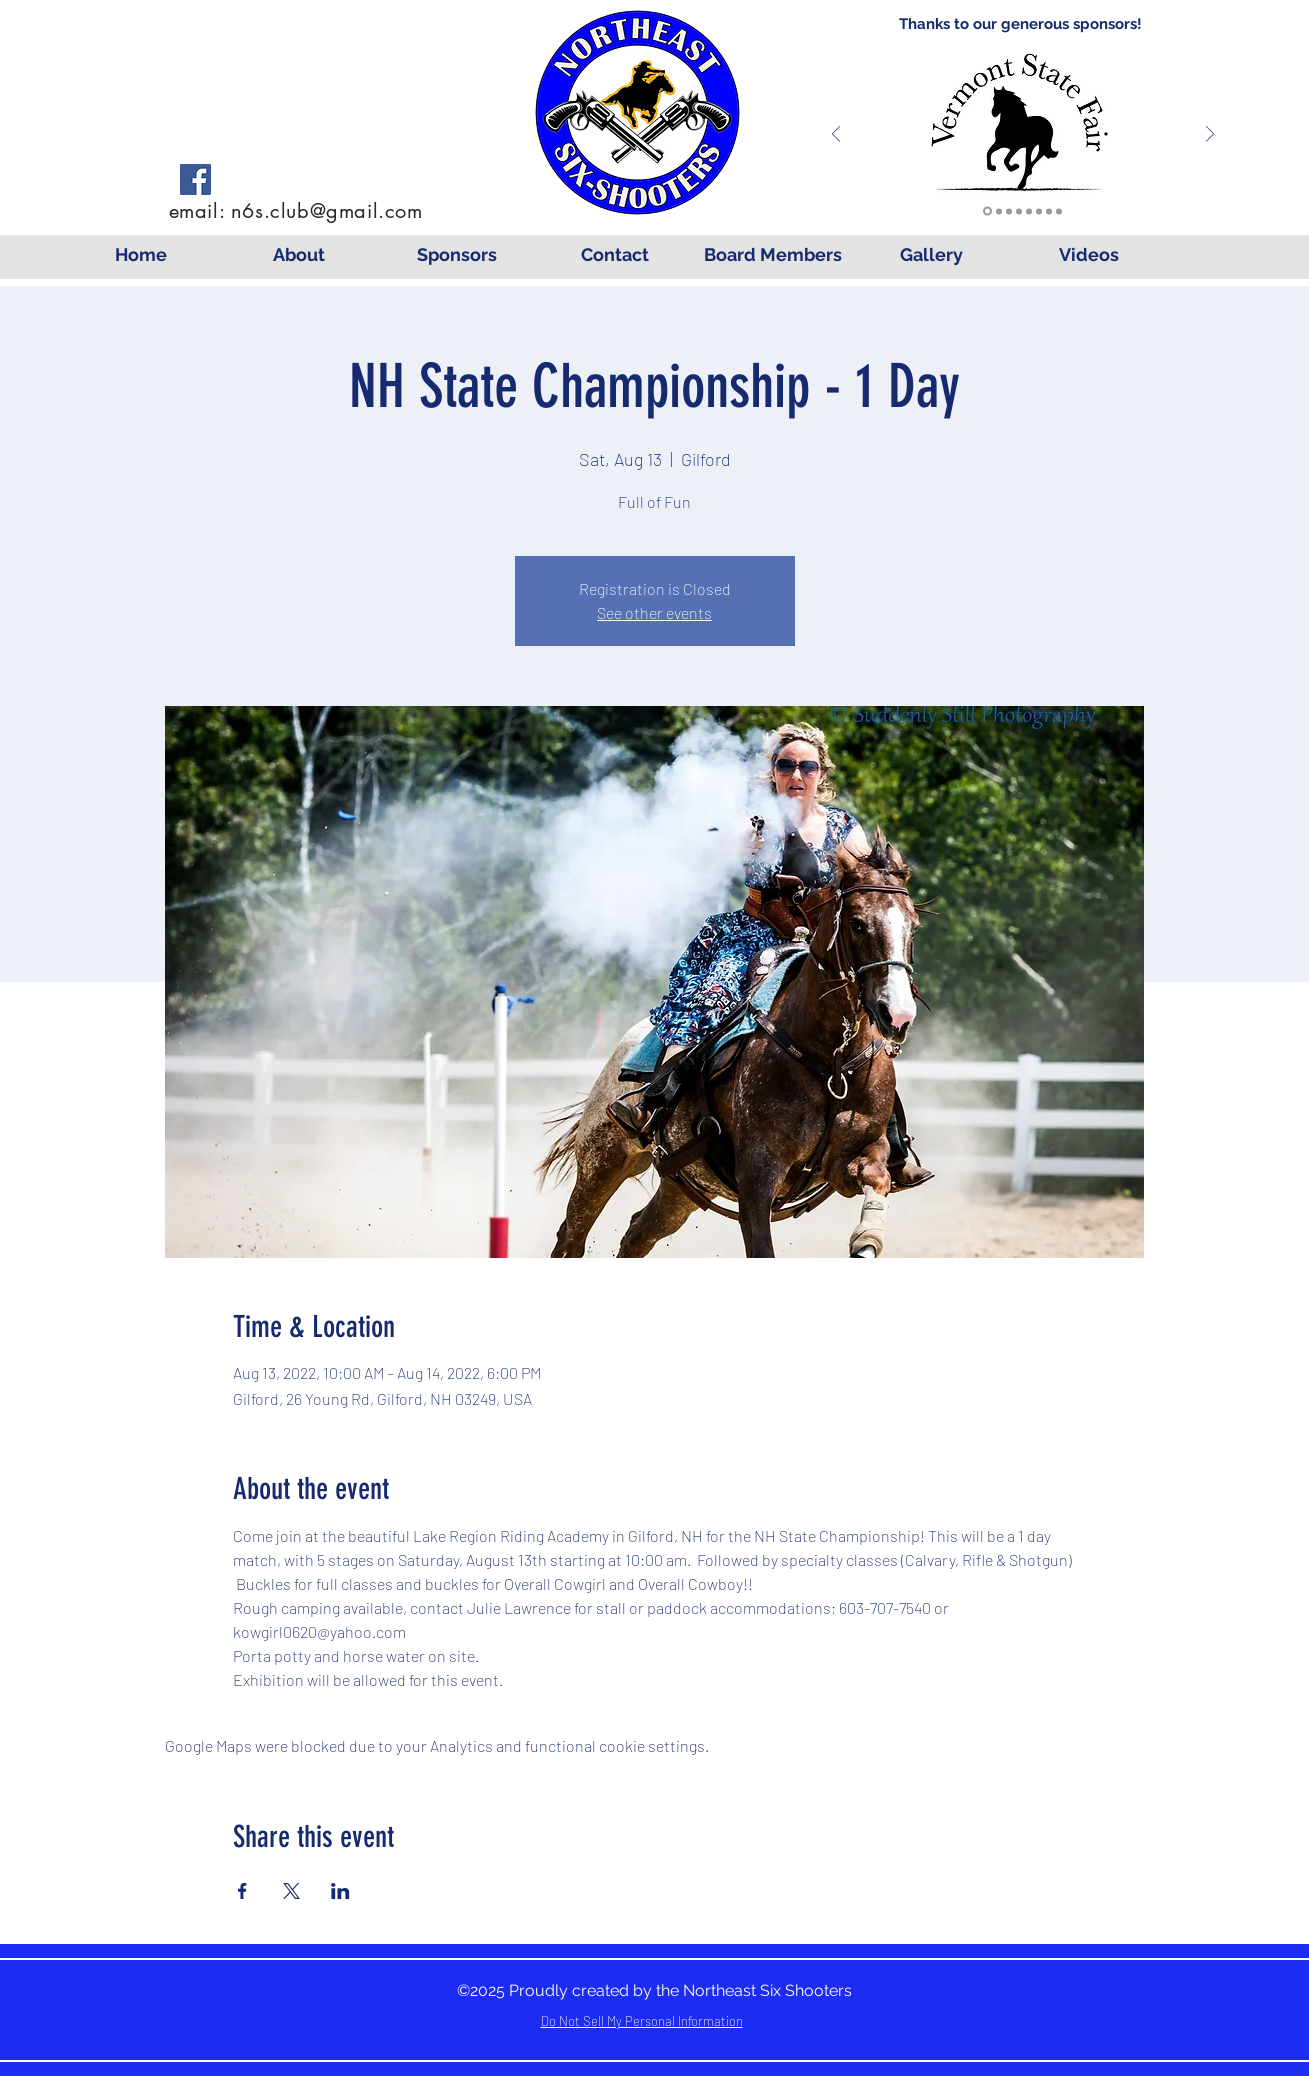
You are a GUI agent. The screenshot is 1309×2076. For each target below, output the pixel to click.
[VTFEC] (987, 211)
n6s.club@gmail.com (327, 211)
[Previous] (836, 135)
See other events (654, 612)
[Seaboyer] (1009, 211)
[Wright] (1019, 211)
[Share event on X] (291, 1891)
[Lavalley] (999, 211)
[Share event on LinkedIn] (340, 1891)
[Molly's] (1059, 211)
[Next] (1210, 135)
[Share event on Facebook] (242, 1891)
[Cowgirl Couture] (1029, 211)
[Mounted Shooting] (1039, 211)
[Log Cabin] (1049, 211)
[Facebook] (195, 179)
